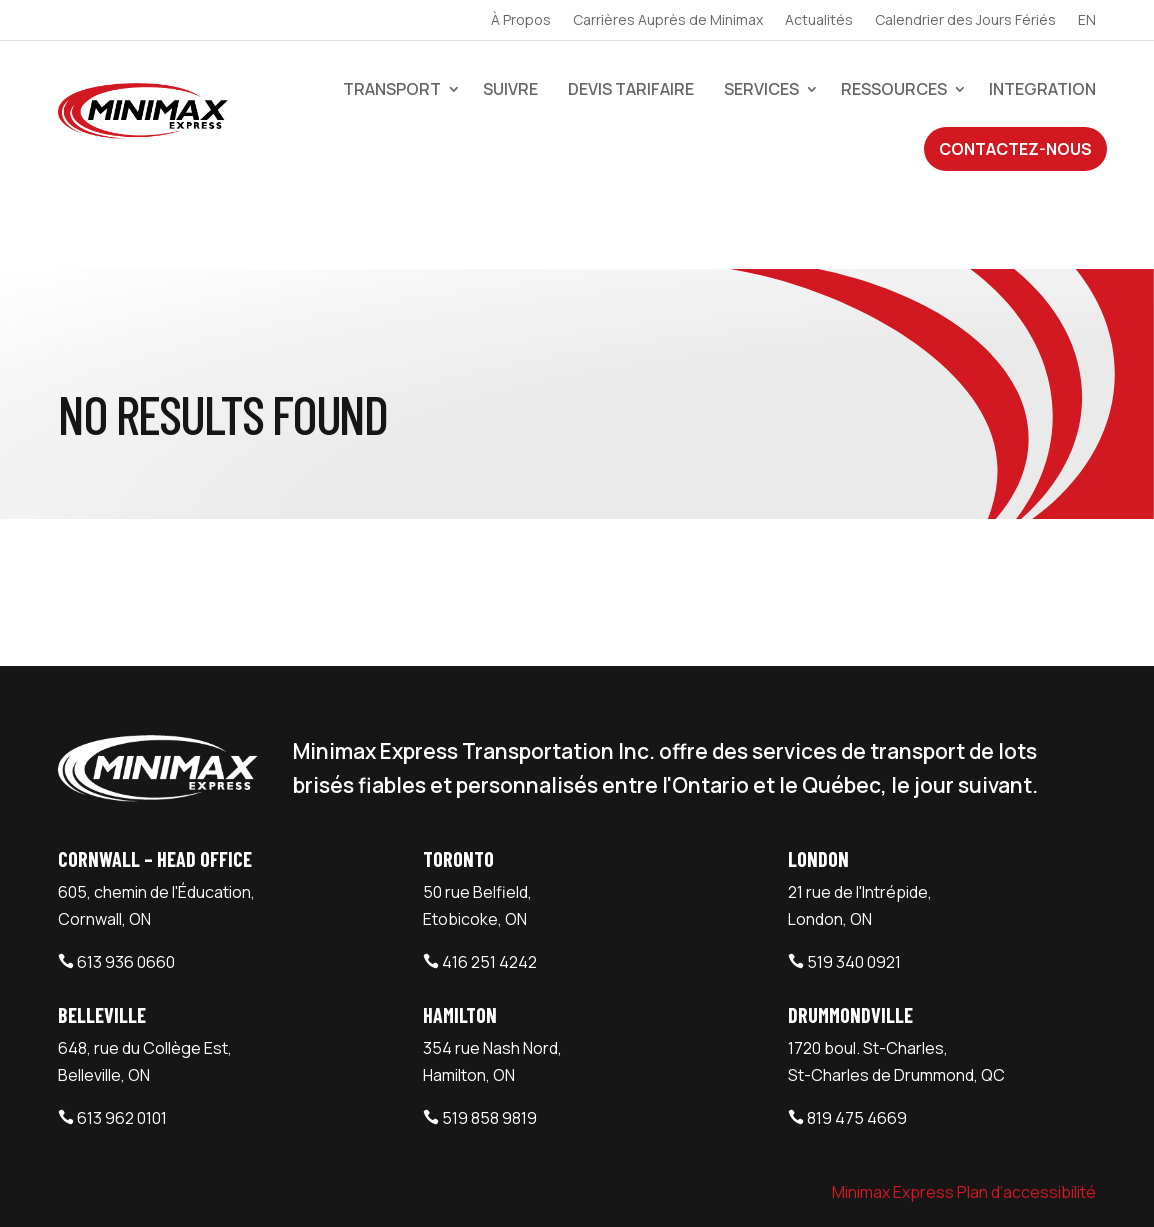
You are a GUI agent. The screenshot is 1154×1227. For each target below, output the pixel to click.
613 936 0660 (126, 874)
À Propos (521, 21)
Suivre (510, 89)
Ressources (894, 89)
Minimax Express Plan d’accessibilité (964, 1104)
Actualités (819, 21)
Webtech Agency (415, 1188)
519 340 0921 (854, 874)
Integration (1042, 89)
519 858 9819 (489, 1030)
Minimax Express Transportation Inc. (202, 1188)
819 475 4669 (857, 1030)
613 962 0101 (122, 1030)
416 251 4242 (489, 874)
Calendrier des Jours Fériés (965, 21)
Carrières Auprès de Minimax (668, 21)
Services (761, 89)
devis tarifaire (631, 89)
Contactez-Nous (1015, 149)
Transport (392, 89)
